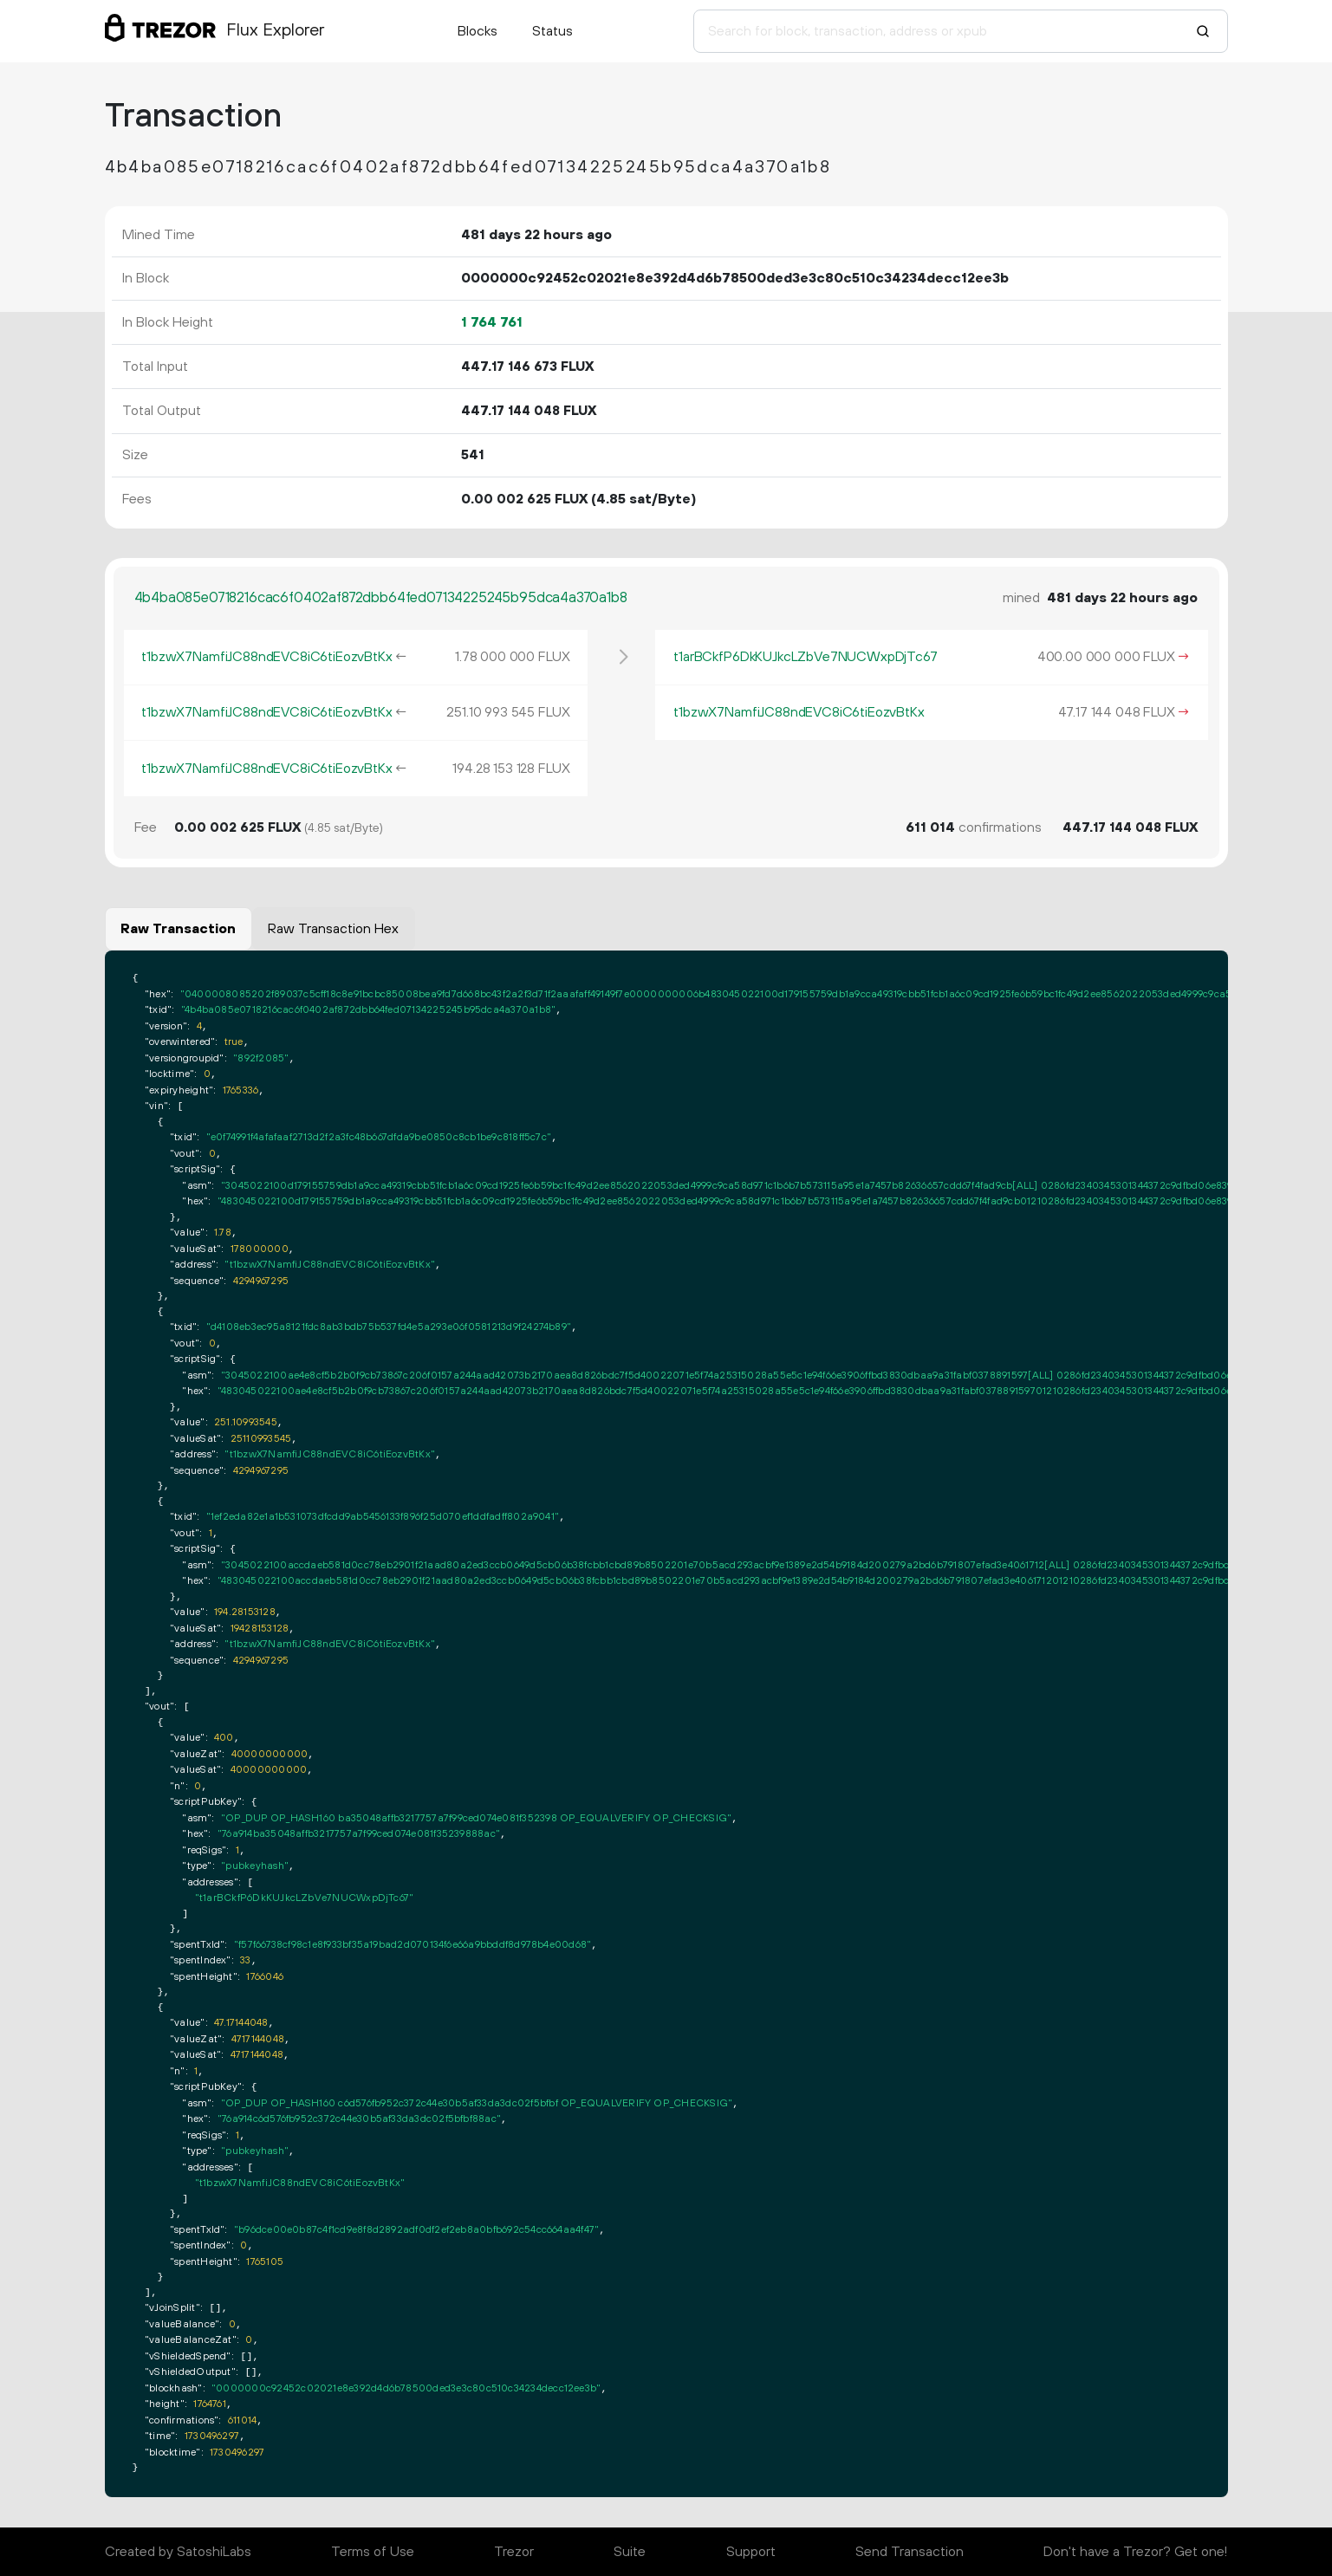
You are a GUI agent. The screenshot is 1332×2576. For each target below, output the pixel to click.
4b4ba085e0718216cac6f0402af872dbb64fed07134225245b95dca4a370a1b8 (380, 597)
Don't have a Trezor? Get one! (1135, 2551)
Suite (630, 2551)
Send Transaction (909, 2551)
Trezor (514, 2551)
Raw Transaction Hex (333, 929)
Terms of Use (372, 2551)
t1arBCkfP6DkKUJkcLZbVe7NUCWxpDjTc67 (805, 656)
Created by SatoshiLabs (178, 2551)
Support (751, 2551)
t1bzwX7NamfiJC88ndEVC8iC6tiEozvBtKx (266, 656)
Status (552, 31)
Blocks (477, 31)
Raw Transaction (178, 929)
